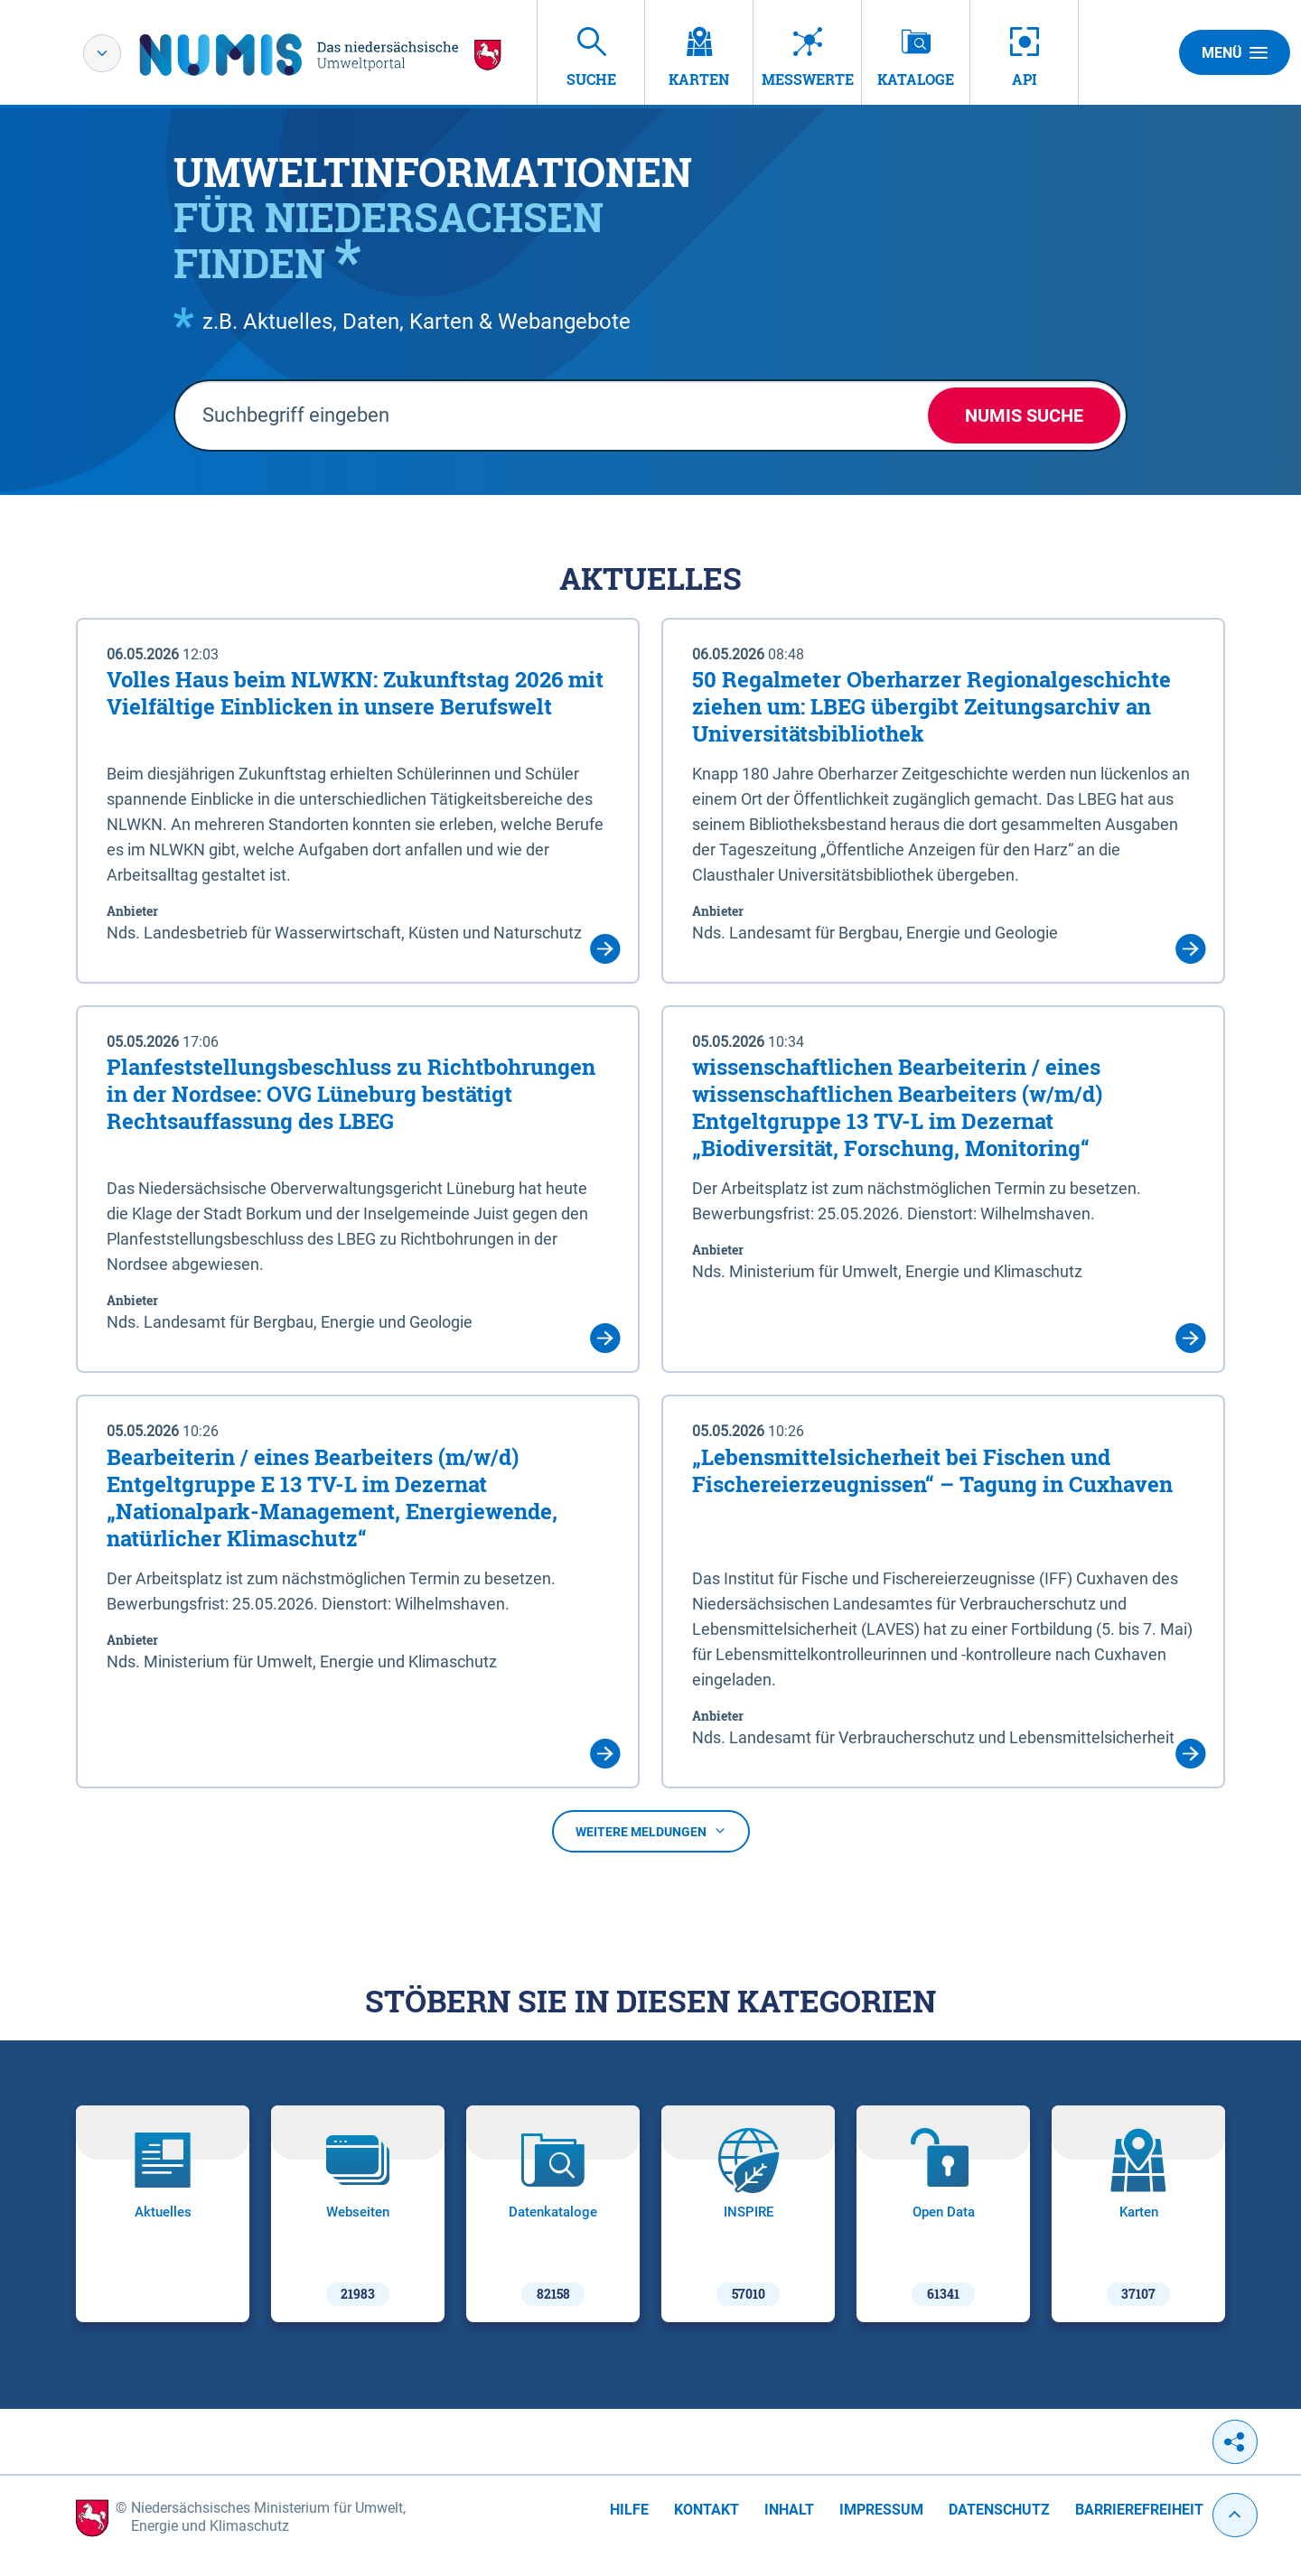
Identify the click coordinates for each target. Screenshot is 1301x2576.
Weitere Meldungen (651, 1832)
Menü (1235, 52)
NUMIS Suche (1024, 415)
